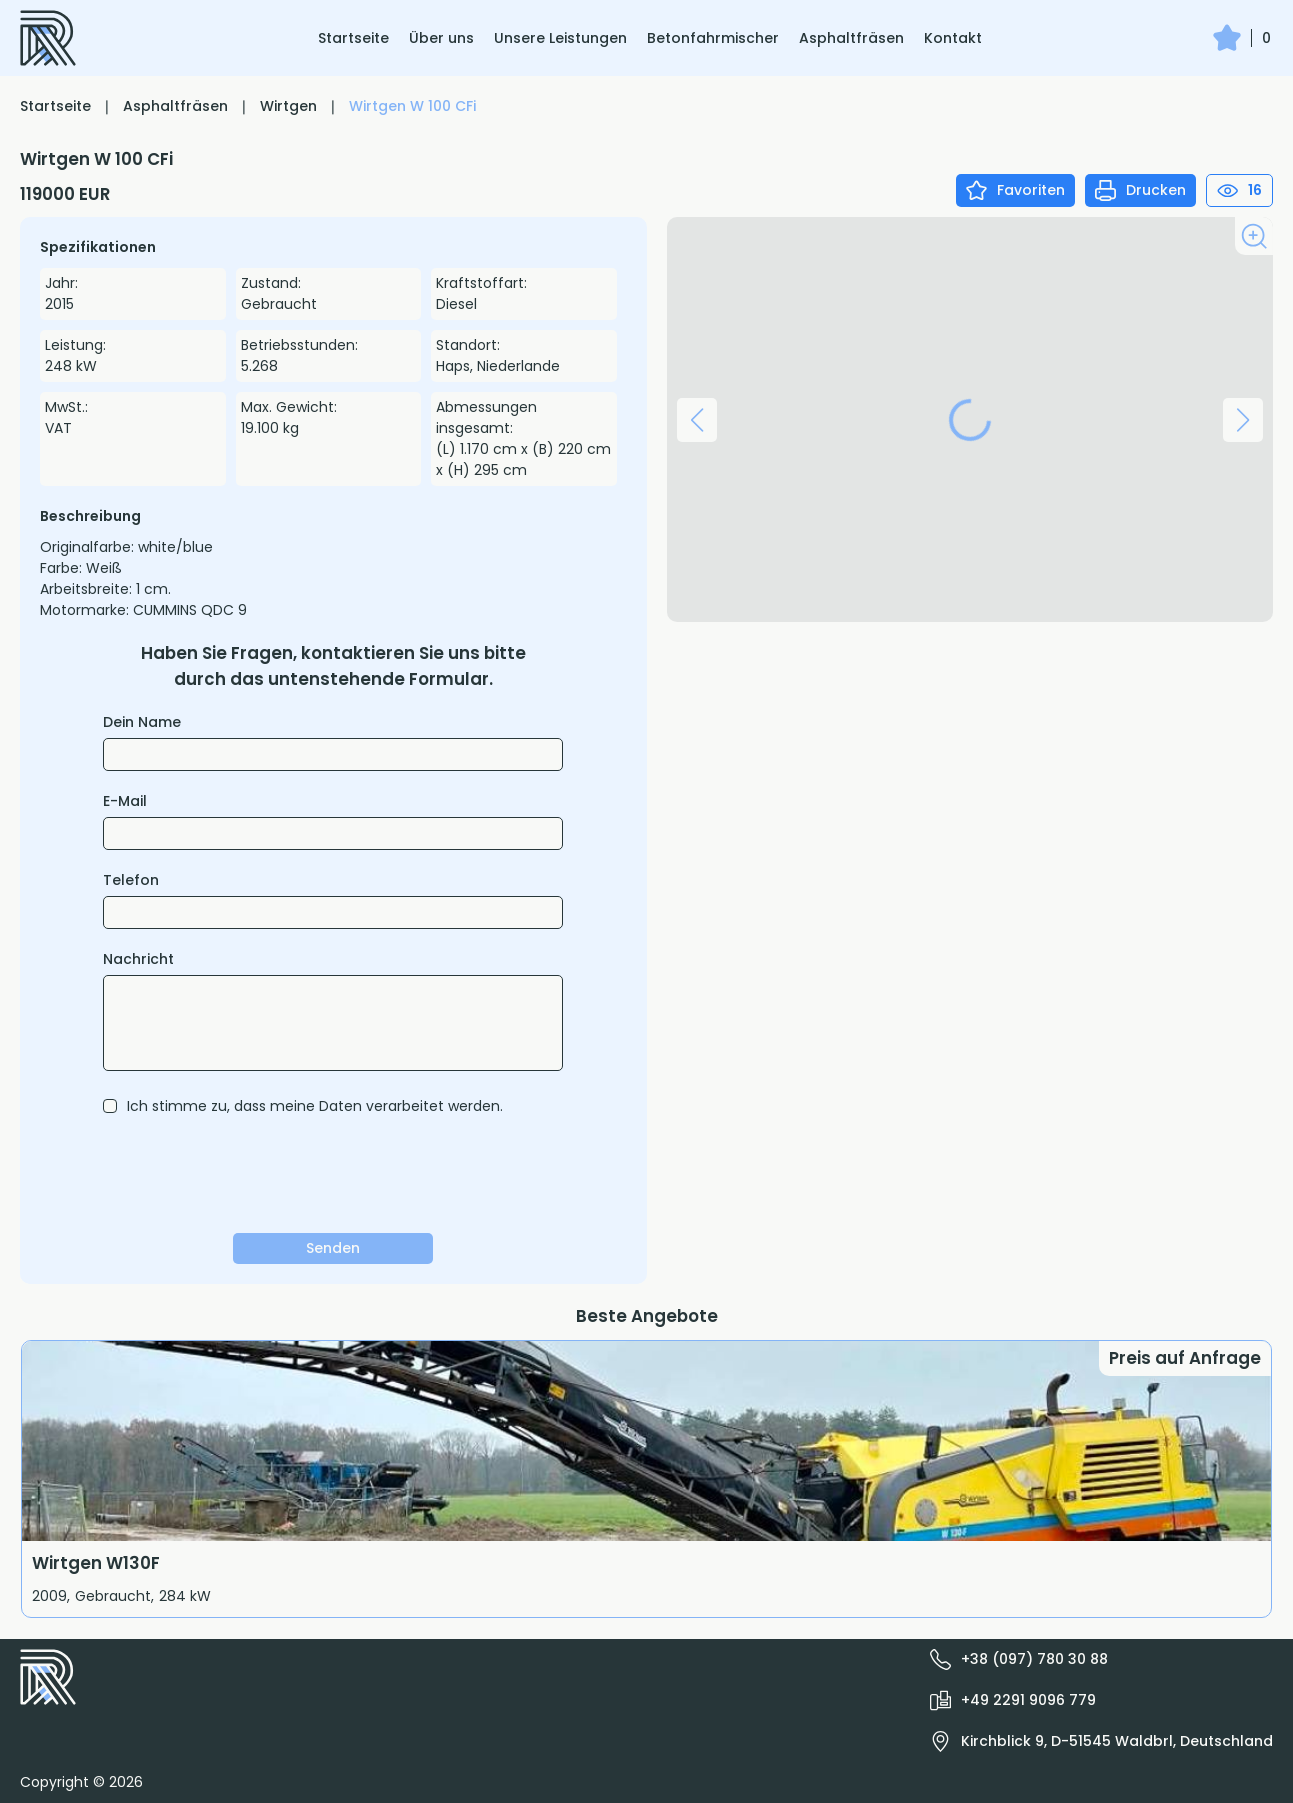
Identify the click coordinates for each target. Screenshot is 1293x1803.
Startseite (353, 38)
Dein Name (142, 722)
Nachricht (138, 959)
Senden (333, 1248)
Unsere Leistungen (560, 38)
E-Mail (125, 801)
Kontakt (953, 38)
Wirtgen (288, 106)
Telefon (131, 880)
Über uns (441, 38)
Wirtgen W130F (96, 1563)
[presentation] (333, 1174)
